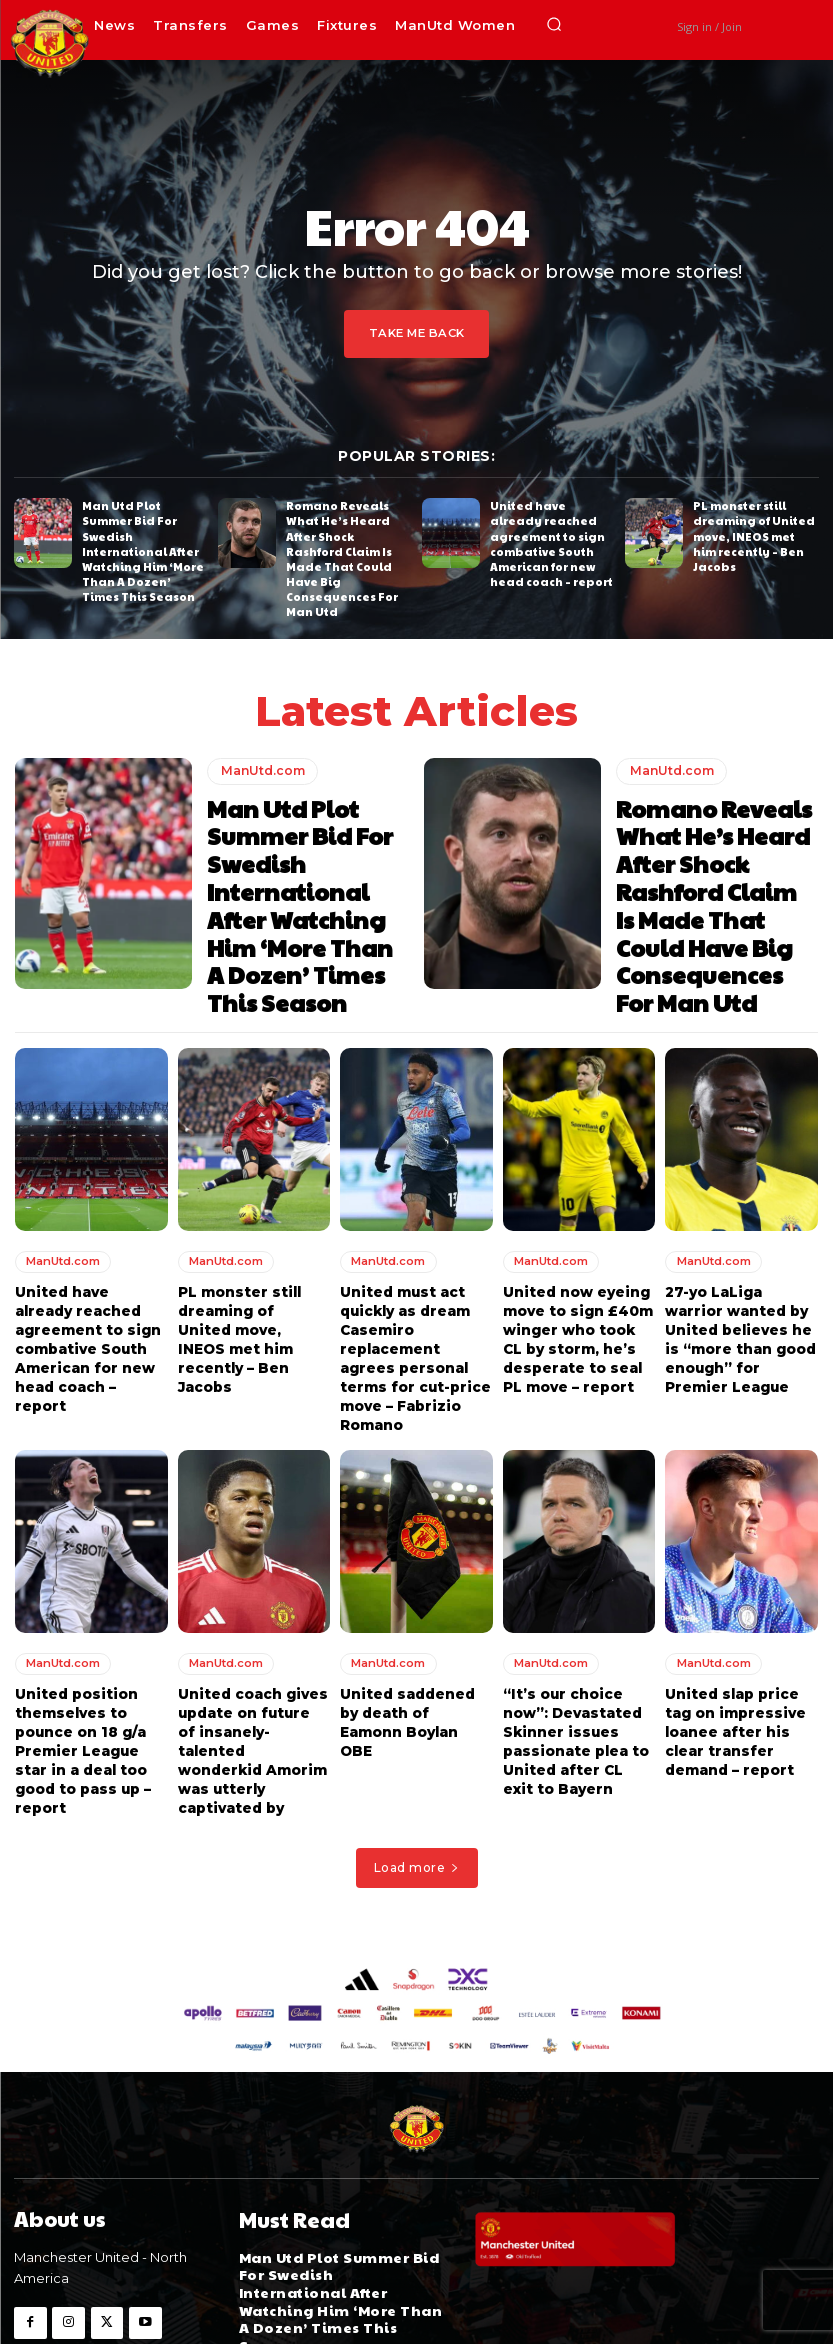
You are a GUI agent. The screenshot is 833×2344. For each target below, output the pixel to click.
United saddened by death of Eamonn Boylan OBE (415, 1632)
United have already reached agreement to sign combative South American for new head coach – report (549, 540)
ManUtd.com (261, 746)
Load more (417, 1763)
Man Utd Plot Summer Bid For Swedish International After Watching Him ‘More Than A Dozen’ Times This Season (143, 540)
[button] (554, 25)
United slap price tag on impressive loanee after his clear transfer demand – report (732, 1650)
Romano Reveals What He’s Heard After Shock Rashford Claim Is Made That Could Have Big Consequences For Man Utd (344, 547)
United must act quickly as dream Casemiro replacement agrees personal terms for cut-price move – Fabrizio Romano (415, 1291)
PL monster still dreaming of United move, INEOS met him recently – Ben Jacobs (752, 532)
